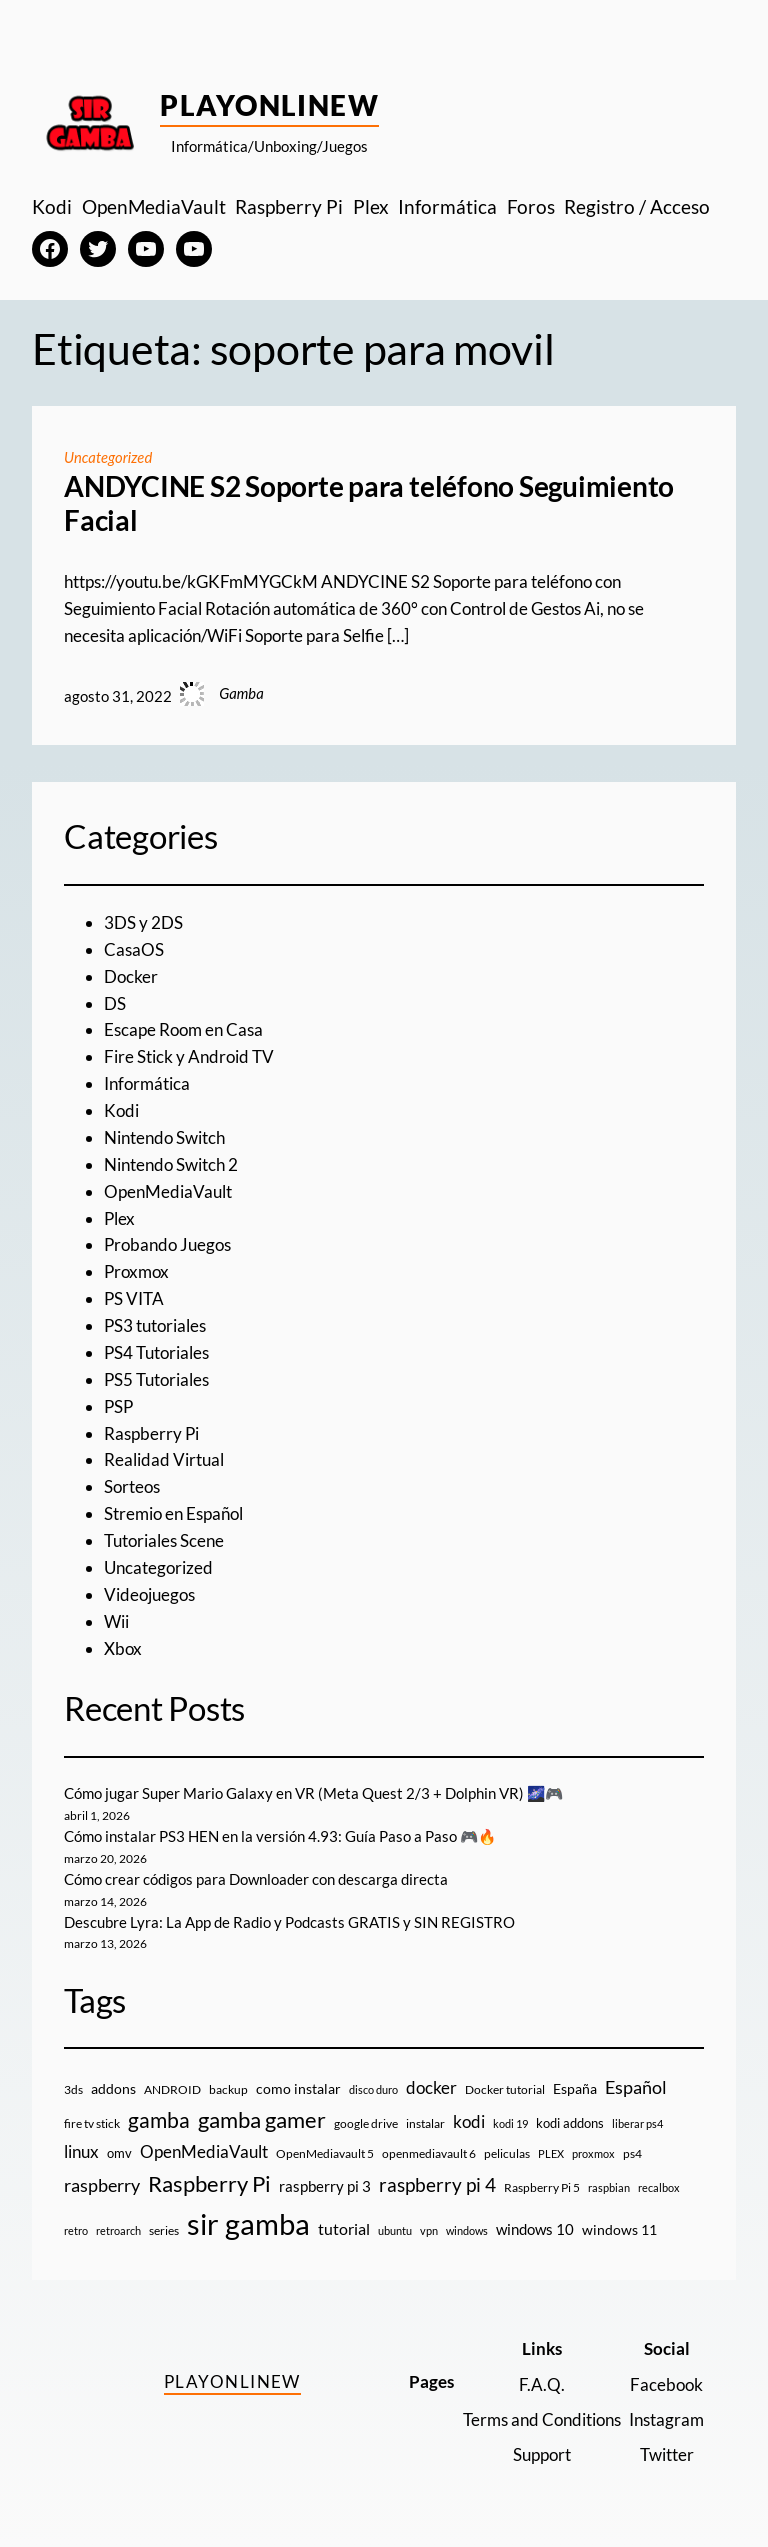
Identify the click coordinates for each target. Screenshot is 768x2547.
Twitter (667, 2454)
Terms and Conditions (542, 2419)
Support (542, 2454)
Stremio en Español (173, 1513)
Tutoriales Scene (164, 1540)
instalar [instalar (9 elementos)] (425, 2123)
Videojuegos (149, 1594)
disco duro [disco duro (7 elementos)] (373, 2089)
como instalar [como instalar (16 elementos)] (298, 2088)
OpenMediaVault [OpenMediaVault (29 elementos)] (204, 2151)
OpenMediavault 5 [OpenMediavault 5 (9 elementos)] (325, 2153)
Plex (119, 1218)
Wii (116, 1621)
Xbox (123, 1648)
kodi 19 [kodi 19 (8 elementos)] (510, 2123)
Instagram (666, 2419)
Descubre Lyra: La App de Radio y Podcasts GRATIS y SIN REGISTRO (289, 1922)
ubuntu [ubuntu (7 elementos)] (395, 2230)
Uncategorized (108, 457)
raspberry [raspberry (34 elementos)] (102, 2185)
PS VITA (134, 1298)
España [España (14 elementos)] (575, 2088)
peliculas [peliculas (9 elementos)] (507, 2153)
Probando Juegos (167, 1244)
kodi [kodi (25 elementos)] (469, 2122)
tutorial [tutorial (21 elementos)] (344, 2229)
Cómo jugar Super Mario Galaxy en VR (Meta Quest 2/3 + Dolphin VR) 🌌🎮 (313, 1793)
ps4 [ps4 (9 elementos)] (632, 2153)
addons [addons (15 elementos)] (113, 2088)
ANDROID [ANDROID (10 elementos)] (172, 2089)
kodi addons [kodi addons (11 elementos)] (570, 2123)
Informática (147, 1083)
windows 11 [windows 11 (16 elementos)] (619, 2229)
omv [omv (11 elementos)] (119, 2153)
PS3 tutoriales (155, 1325)
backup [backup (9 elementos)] (228, 2089)
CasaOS (134, 949)
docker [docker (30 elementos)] (431, 2087)
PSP (118, 1406)
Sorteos (132, 1486)
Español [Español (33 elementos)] (636, 2087)
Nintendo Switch (164, 1137)
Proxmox (136, 1271)
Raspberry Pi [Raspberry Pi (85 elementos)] (209, 2183)
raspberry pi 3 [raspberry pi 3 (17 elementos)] (325, 2186)
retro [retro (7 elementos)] (76, 2230)
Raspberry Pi (151, 1433)
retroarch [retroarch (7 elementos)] (118, 2230)
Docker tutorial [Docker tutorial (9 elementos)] (505, 2089)
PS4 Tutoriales (156, 1352)
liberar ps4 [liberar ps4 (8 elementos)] (637, 2123)
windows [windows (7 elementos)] (467, 2230)
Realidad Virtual (164, 1459)
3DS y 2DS (143, 922)
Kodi (121, 1110)
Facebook (666, 2384)
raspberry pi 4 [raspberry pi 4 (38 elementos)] (437, 2185)
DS (115, 1003)
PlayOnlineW (269, 105)
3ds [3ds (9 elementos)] (73, 2089)
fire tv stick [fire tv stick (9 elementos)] (92, 2123)
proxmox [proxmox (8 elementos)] (593, 2153)
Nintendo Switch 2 (171, 1164)
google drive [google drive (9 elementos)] (366, 2123)
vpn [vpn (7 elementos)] (429, 2230)
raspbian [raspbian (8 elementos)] (609, 2187)
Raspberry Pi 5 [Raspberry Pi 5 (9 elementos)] (542, 2187)
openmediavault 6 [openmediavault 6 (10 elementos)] (429, 2153)
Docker (131, 976)
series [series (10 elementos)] (164, 2230)
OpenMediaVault (168, 1191)
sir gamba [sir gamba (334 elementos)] (248, 2223)
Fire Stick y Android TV (189, 1056)
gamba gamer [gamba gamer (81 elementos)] (262, 2119)
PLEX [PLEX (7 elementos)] (551, 2153)
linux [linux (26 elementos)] (81, 2151)
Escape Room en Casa (183, 1029)
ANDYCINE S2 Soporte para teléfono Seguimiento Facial (369, 503)
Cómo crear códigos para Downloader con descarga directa (256, 1879)
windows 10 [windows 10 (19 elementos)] (535, 2229)
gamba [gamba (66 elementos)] (159, 2120)
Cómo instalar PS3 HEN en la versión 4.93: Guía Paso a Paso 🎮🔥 (280, 1836)
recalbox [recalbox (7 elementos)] (659, 2187)
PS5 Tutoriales (156, 1379)
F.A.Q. (542, 2384)
